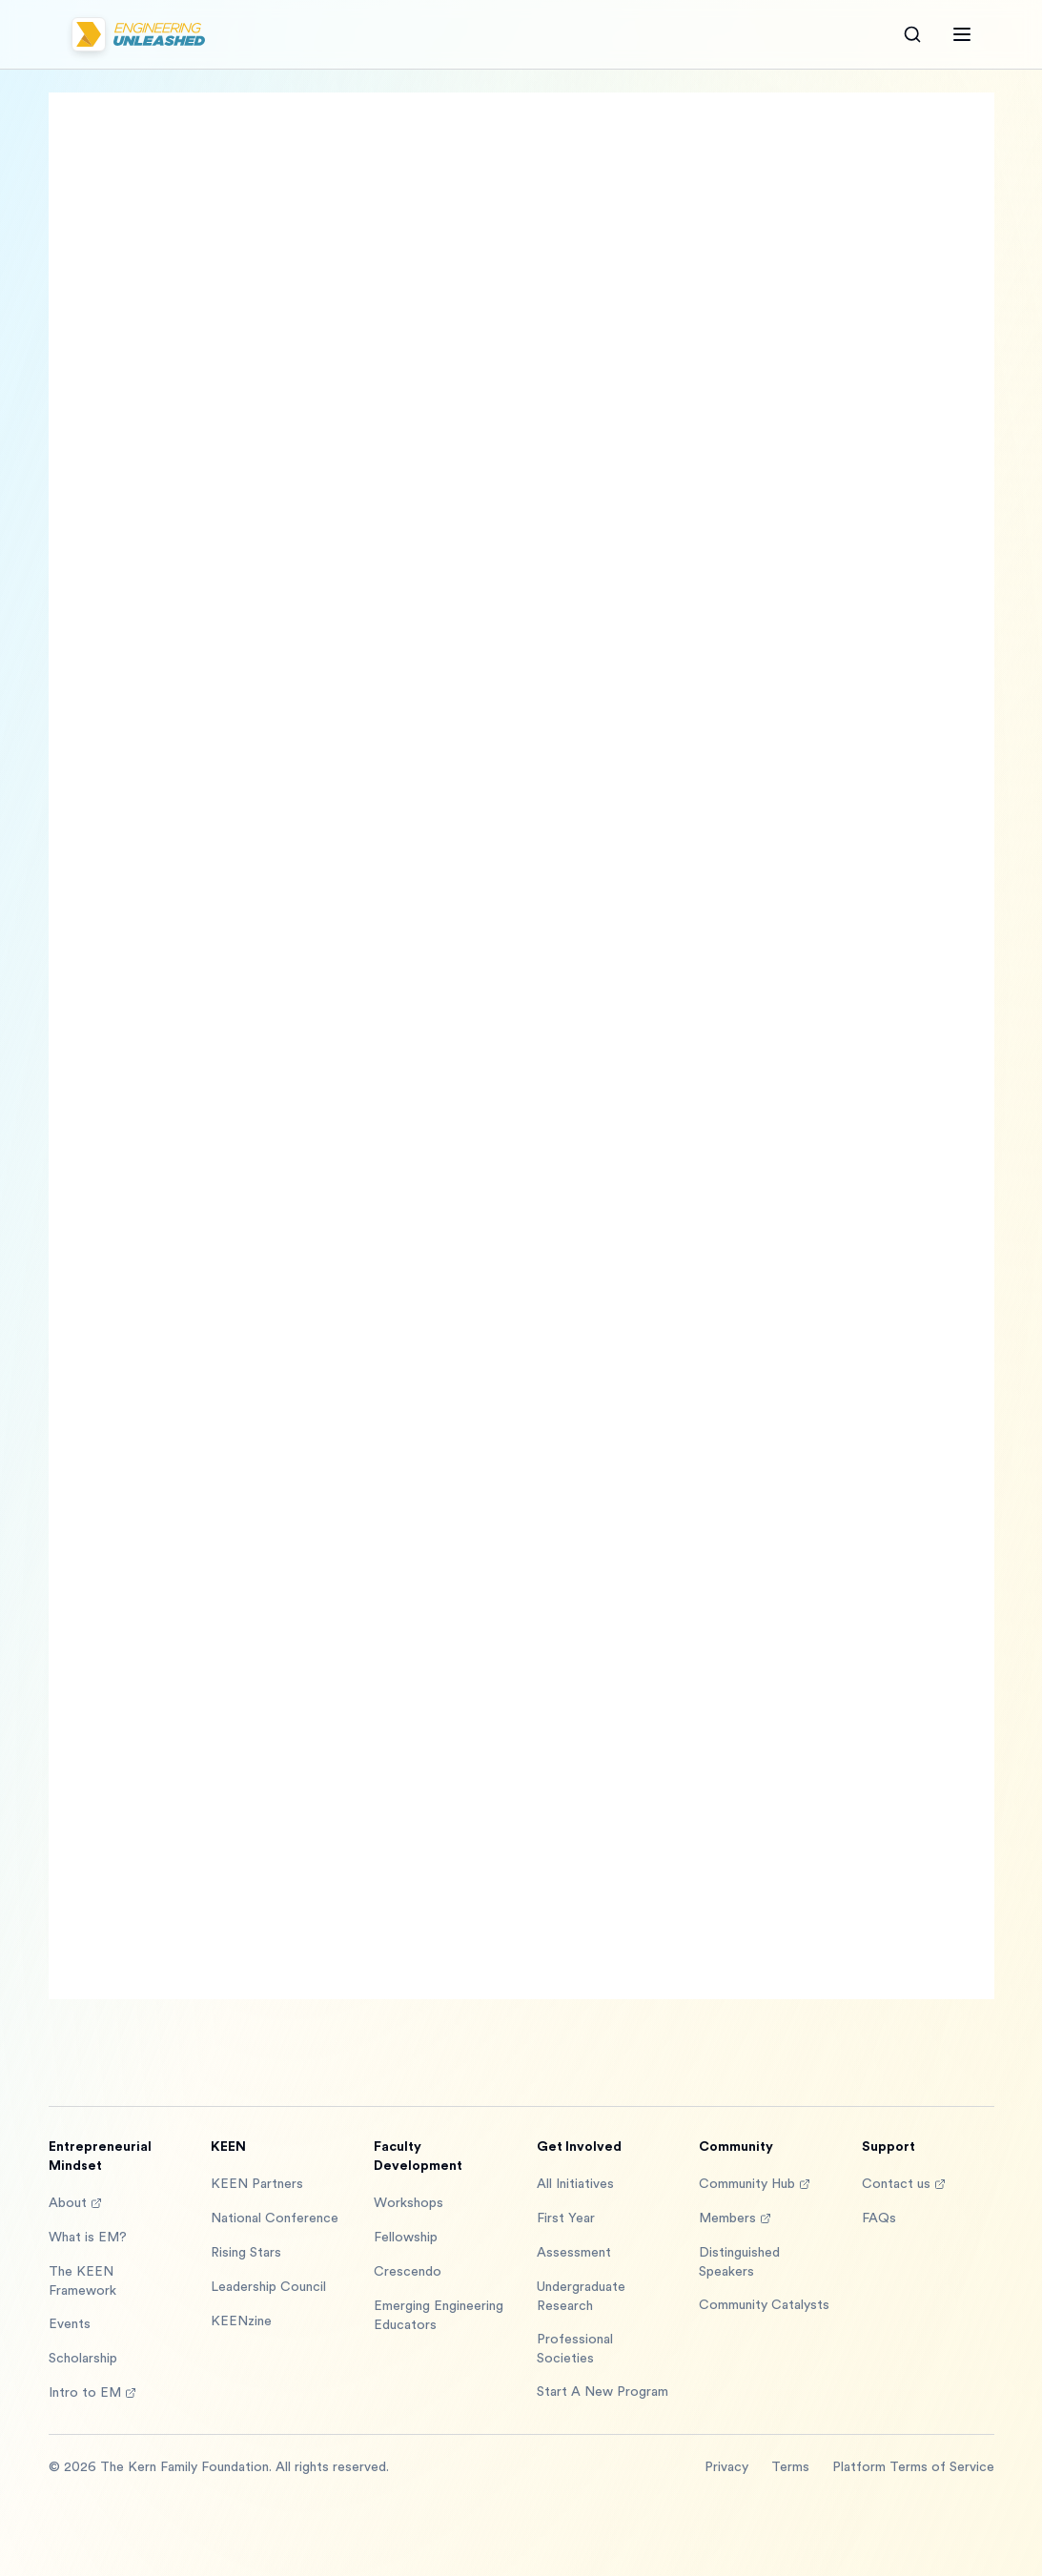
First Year (566, 2218)
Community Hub (754, 2184)
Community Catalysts (764, 2305)
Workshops (408, 2203)
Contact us (904, 2184)
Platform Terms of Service (913, 2467)
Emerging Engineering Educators (438, 2316)
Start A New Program (602, 2392)
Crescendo (407, 2272)
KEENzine (241, 2321)
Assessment (574, 2252)
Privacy (726, 2467)
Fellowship (406, 2237)
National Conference (274, 2218)
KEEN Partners (257, 2184)
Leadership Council (268, 2287)
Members (735, 2218)
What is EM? (88, 2237)
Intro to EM (92, 2393)
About (75, 2203)
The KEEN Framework (82, 2281)
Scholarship (83, 2358)
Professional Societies (575, 2349)
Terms (790, 2467)
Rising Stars (246, 2252)
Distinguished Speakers (739, 2262)
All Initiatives (575, 2184)
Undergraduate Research (581, 2296)
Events (70, 2324)
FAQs (879, 2218)
